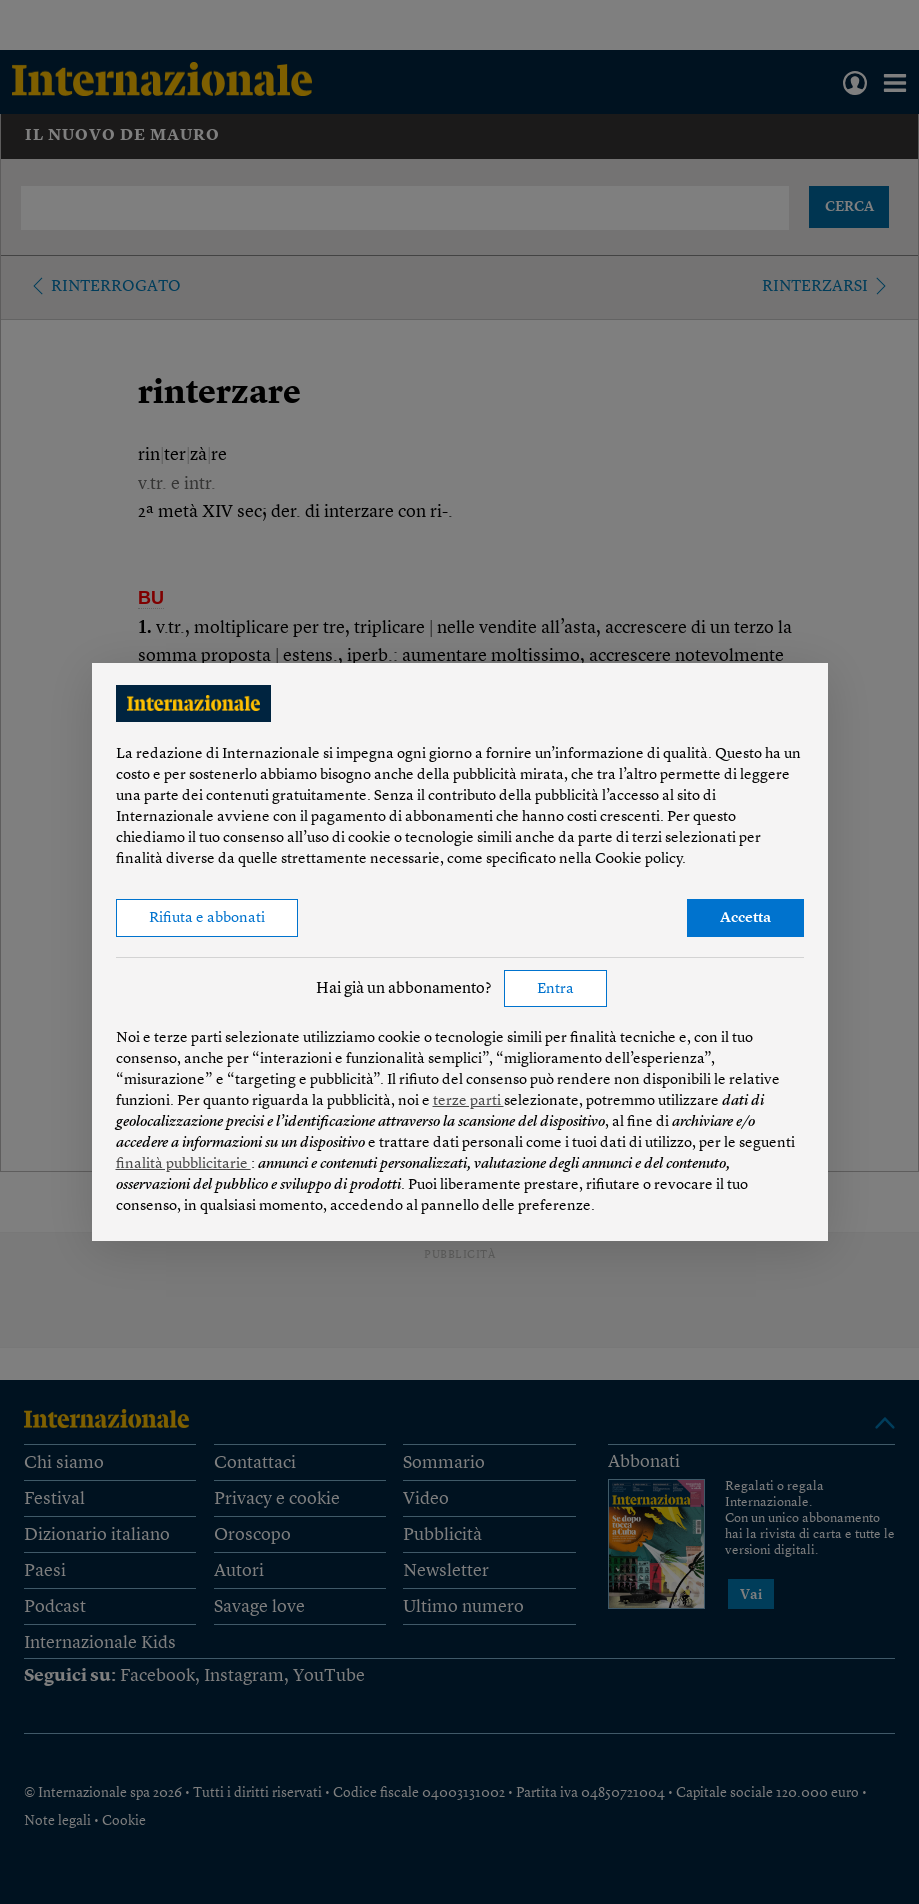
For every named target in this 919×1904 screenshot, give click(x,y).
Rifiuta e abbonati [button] (207, 918)
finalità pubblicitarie (183, 1164)
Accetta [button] (745, 918)
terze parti (468, 1101)
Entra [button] (555, 989)
